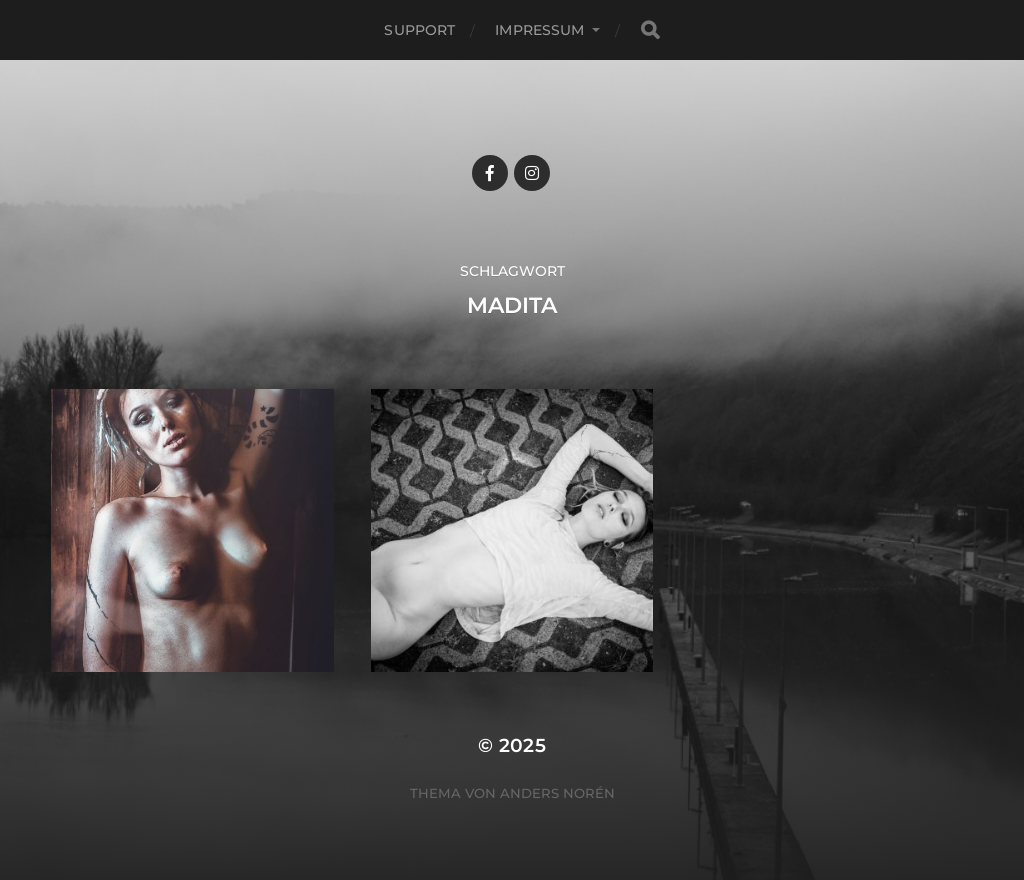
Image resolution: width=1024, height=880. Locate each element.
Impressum (539, 30)
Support (419, 30)
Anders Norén (557, 793)
